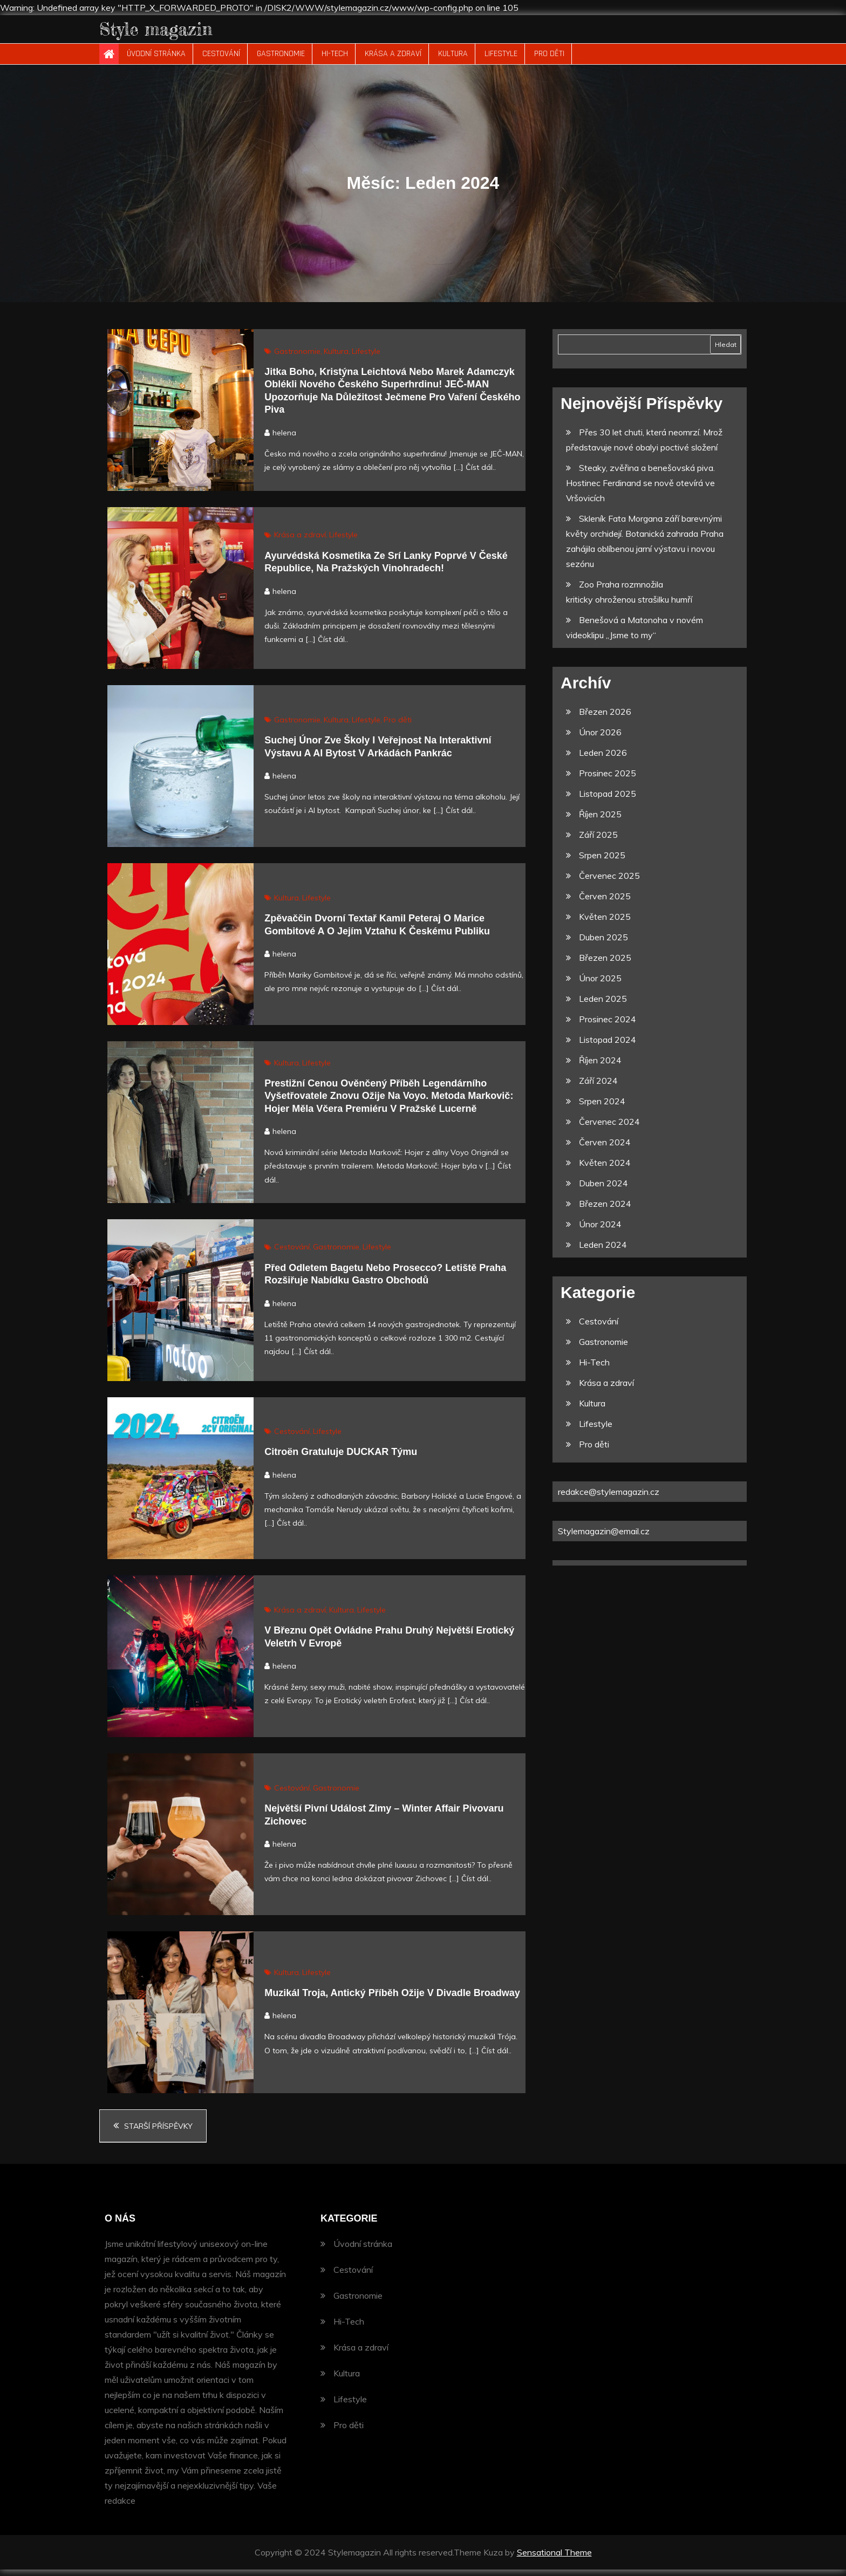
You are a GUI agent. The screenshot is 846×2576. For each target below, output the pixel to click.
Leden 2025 (603, 1005)
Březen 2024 (605, 1210)
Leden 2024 (603, 1251)
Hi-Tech (335, 60)
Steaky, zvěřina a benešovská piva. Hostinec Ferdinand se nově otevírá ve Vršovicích (640, 489)
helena (284, 439)
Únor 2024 (600, 1231)
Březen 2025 (605, 964)
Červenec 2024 (609, 1128)
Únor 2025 (600, 985)
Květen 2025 (605, 923)
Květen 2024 (605, 1169)
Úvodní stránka (156, 60)
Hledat (725, 351)
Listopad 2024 (607, 1046)
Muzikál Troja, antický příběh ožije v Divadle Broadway (392, 1999)
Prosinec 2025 (607, 780)
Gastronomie (281, 60)
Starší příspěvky (158, 2133)
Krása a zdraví (393, 60)
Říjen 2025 (600, 821)
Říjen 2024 (600, 1067)
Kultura (453, 60)
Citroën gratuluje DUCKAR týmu (340, 1458)
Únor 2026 (600, 739)
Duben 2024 (603, 1190)
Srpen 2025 (602, 862)
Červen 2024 (605, 1149)
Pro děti (549, 60)
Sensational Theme (554, 2558)
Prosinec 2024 (607, 1026)
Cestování (221, 60)
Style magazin (172, 32)
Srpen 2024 (602, 1108)
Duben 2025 (603, 944)
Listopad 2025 (607, 800)
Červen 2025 (605, 903)
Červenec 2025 (609, 882)
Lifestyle (501, 60)
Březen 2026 (605, 718)
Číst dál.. (481, 474)
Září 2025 (598, 841)
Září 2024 (598, 1087)
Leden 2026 (603, 759)
